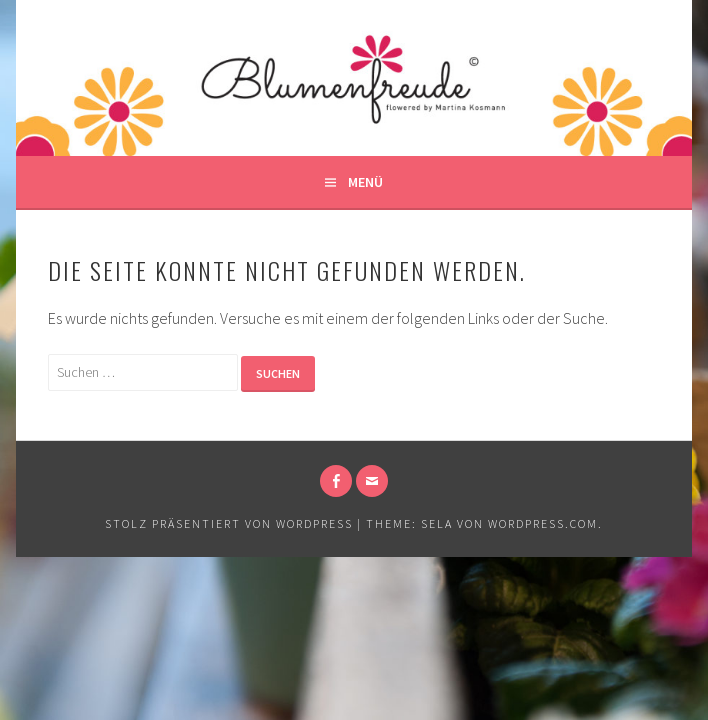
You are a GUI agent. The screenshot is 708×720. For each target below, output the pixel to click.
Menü (365, 182)
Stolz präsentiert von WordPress (229, 523)
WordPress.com (543, 523)
